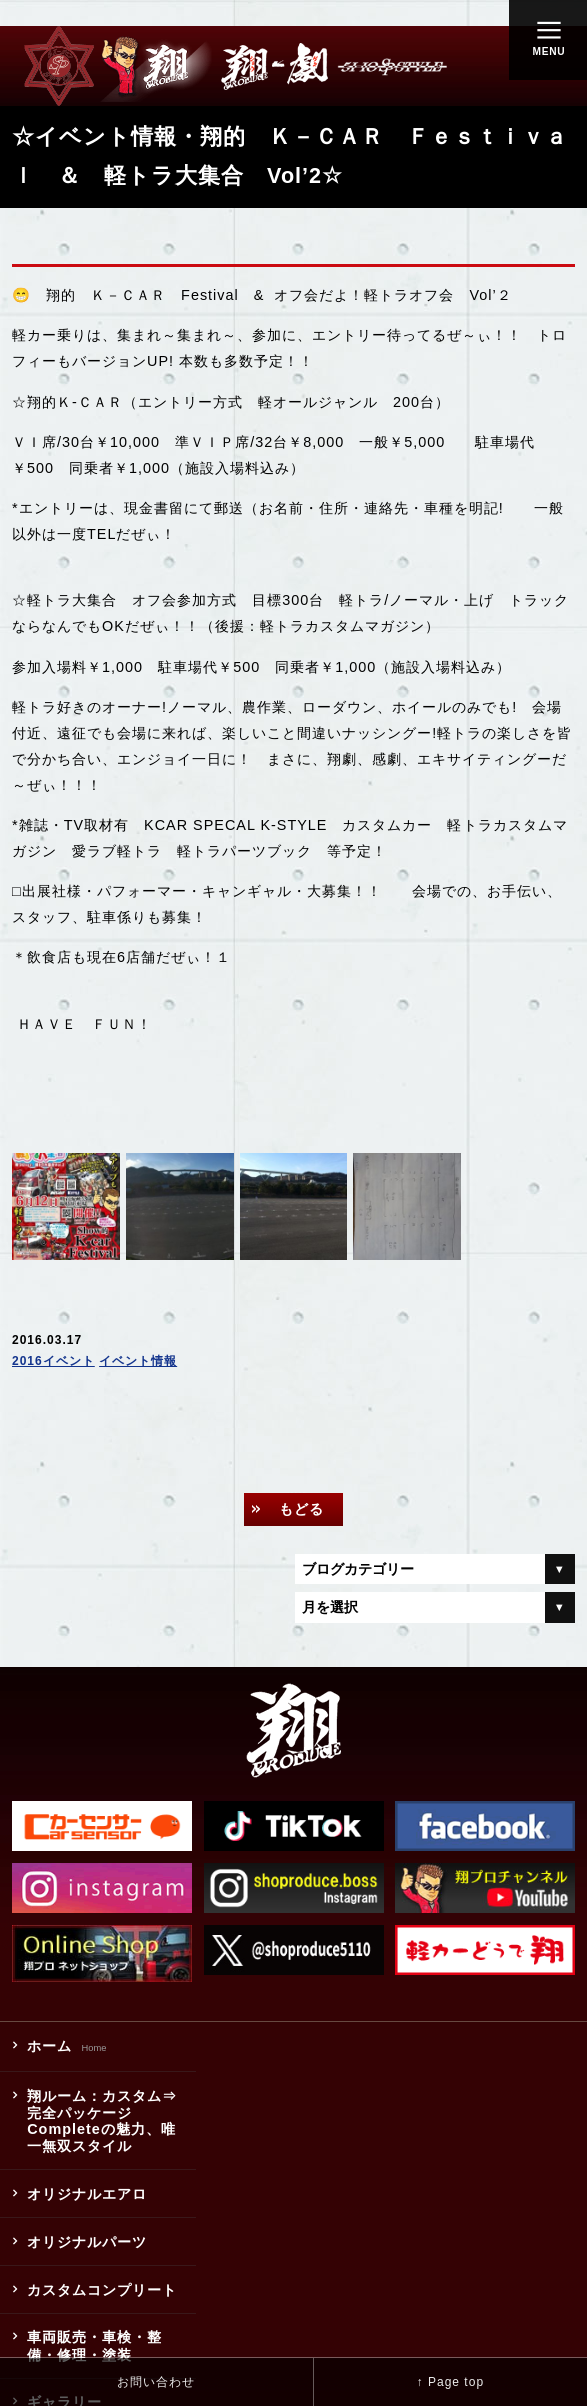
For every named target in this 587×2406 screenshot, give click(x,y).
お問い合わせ (156, 2382)
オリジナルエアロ (87, 2194)
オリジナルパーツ (87, 2242)
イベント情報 (138, 1361)
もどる (301, 1509)
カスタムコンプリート (102, 2290)
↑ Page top (450, 2382)
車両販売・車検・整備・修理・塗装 (94, 2346)
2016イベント (53, 1361)
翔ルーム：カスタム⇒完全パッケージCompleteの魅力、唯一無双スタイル (102, 2121)
